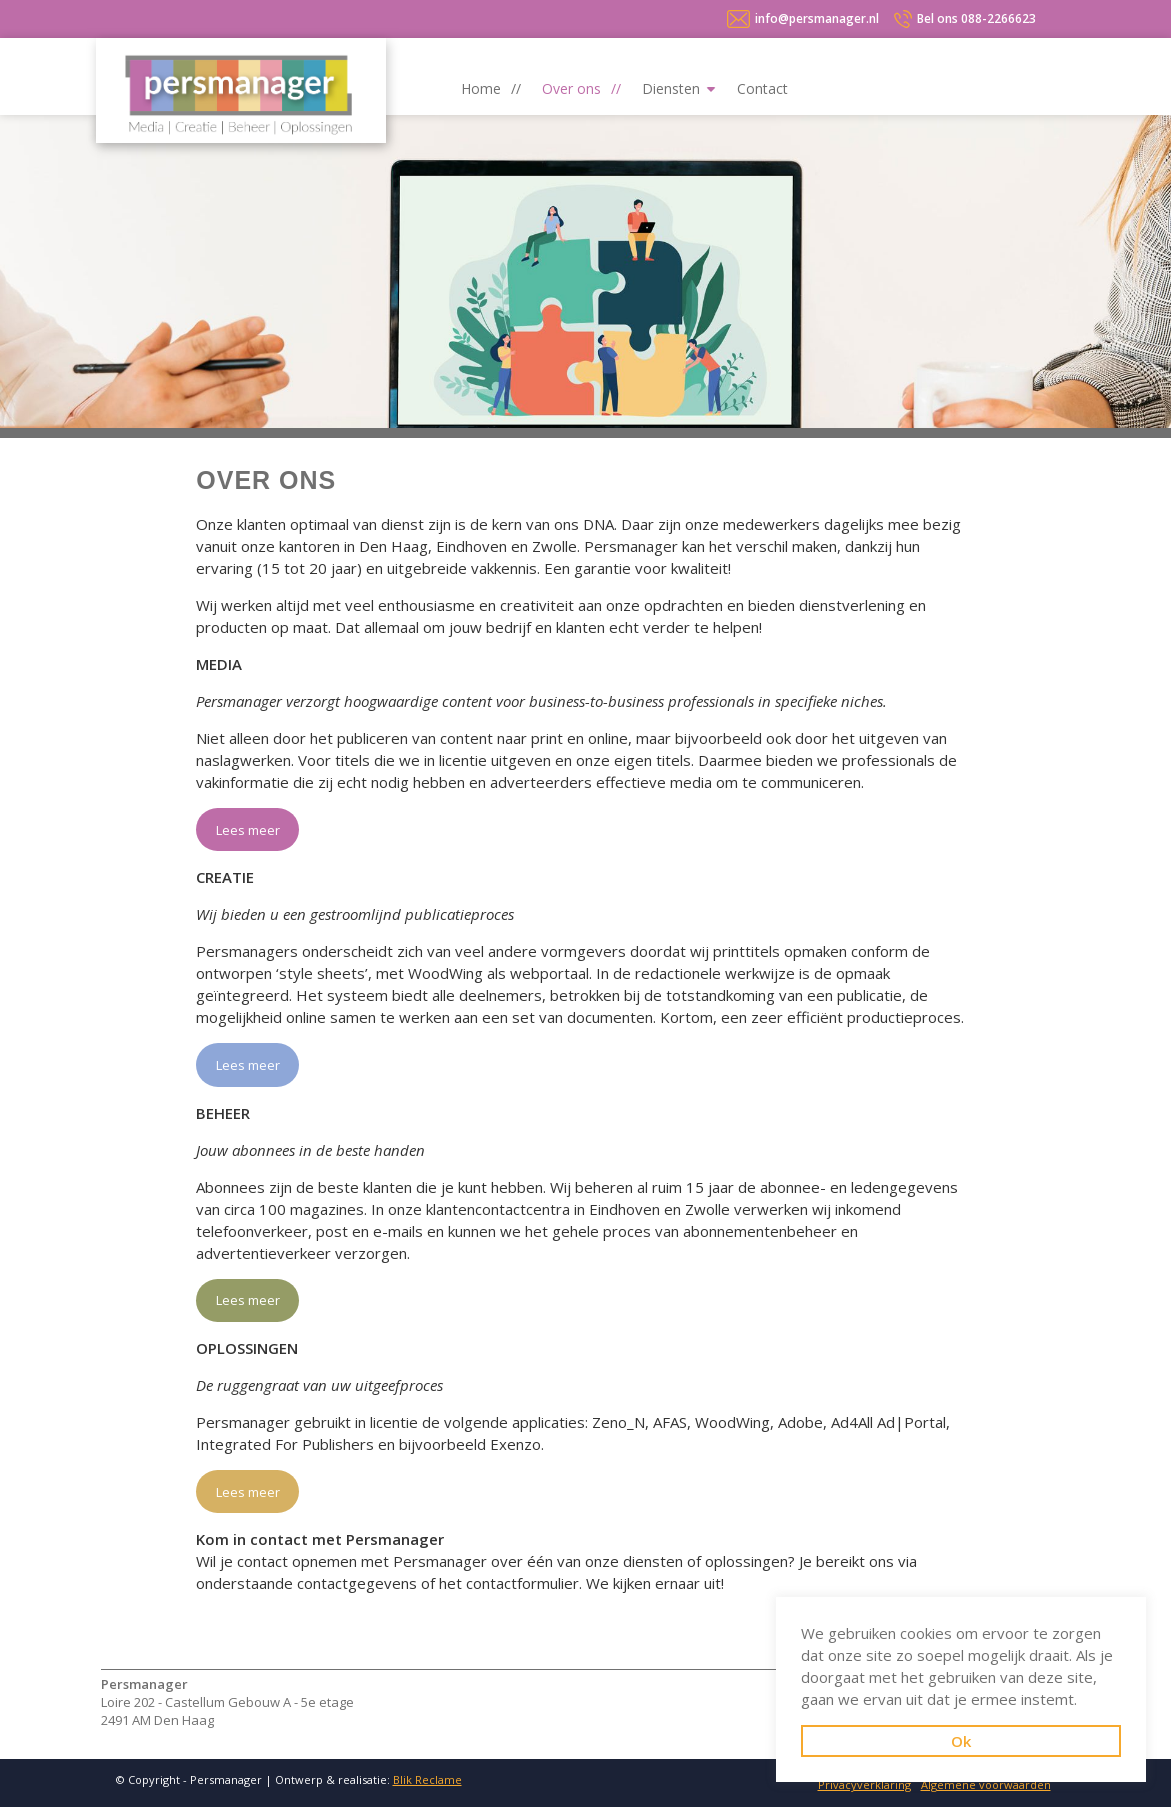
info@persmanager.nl (817, 18)
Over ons (571, 88)
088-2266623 (976, 18)
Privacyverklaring (864, 1784)
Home (481, 88)
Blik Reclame (427, 1779)
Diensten (671, 88)
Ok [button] (961, 1741)
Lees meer (248, 830)
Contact (762, 88)
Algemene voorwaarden (986, 1784)
